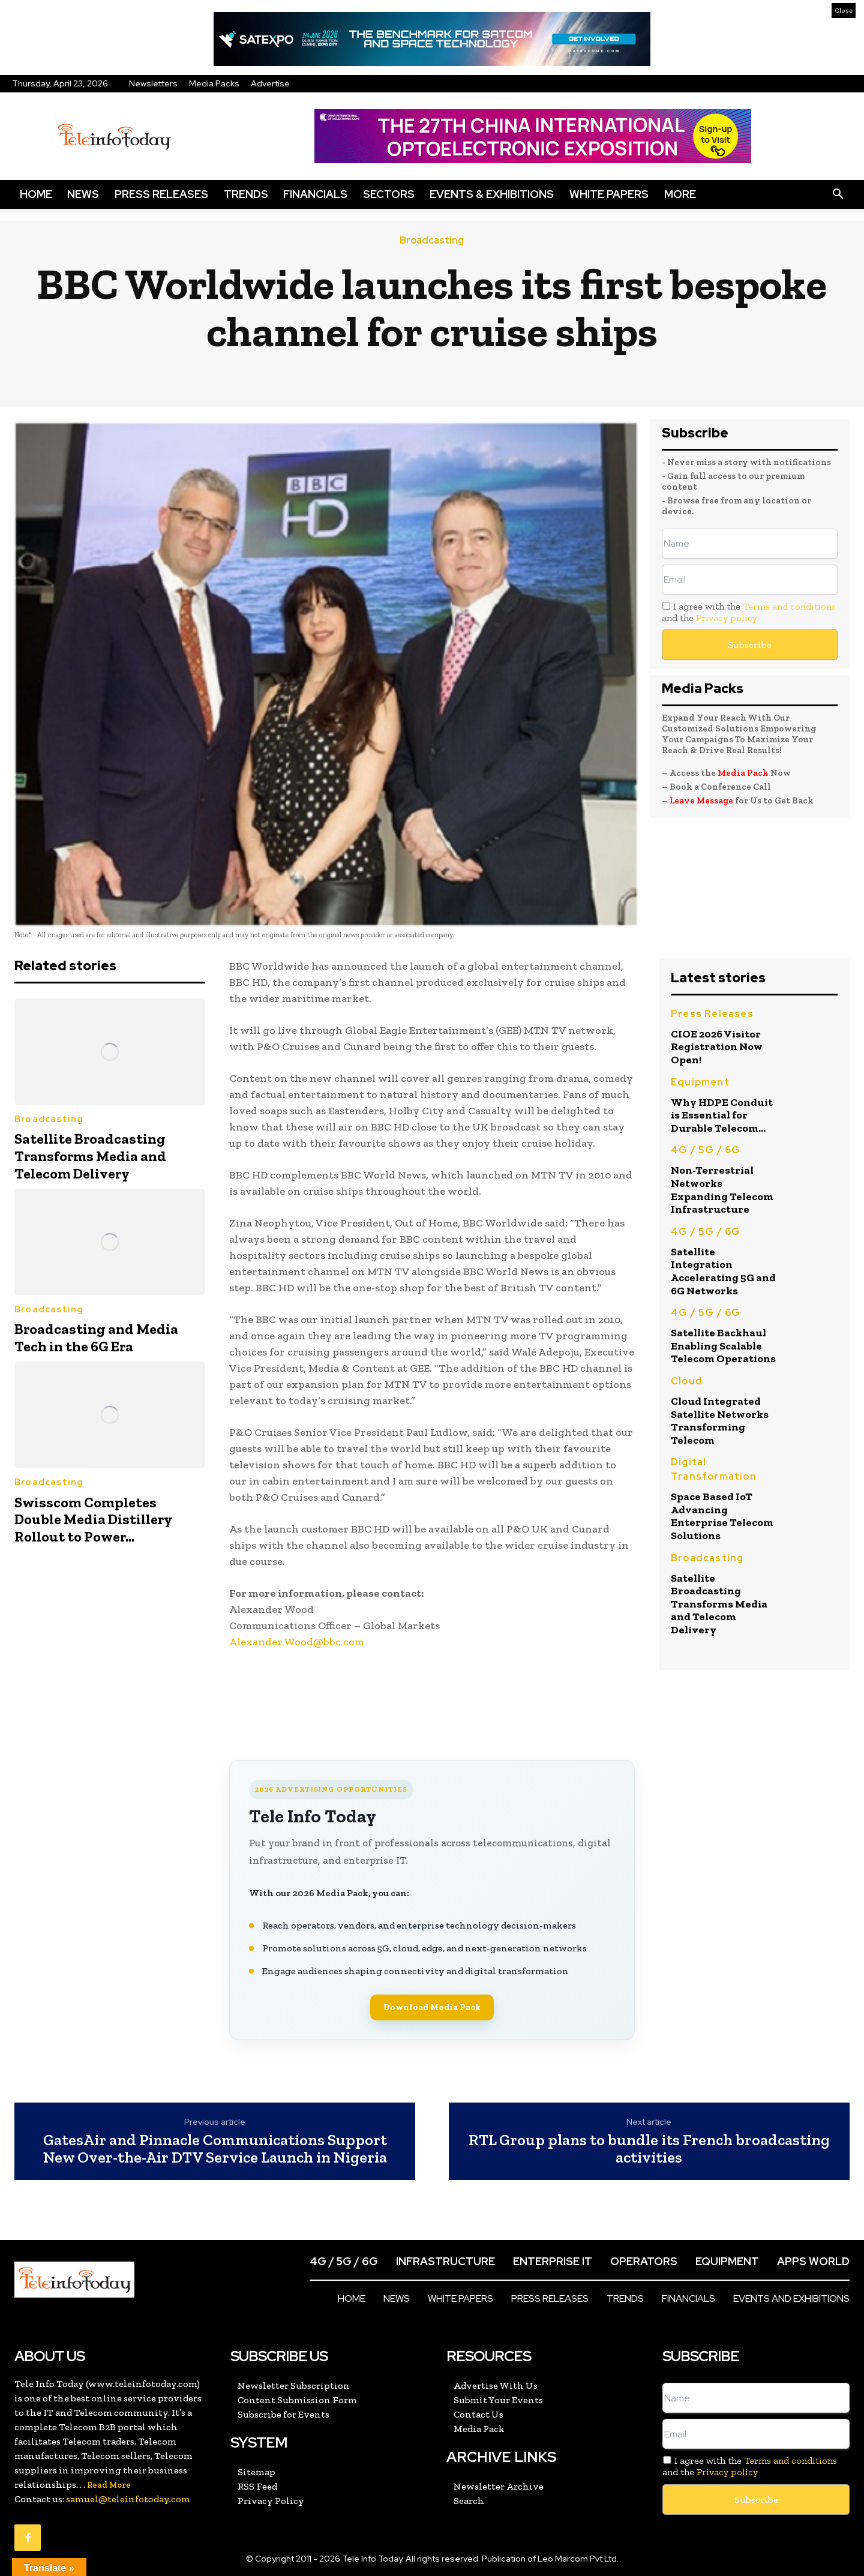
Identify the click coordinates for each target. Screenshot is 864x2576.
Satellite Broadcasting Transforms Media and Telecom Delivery (90, 1156)
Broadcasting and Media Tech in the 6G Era (96, 1337)
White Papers (609, 194)
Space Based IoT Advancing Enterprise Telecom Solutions (722, 1516)
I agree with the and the (749, 612)
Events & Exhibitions (492, 194)
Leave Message (702, 800)
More (680, 194)
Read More (109, 2485)
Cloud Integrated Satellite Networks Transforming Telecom (720, 1421)
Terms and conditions (789, 606)
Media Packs (214, 83)
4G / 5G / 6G (705, 1150)
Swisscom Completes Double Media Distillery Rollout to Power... (93, 1520)
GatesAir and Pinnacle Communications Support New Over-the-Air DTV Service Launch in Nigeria (215, 2148)
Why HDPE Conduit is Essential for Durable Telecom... (722, 1115)
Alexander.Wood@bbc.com (296, 1641)
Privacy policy (726, 617)
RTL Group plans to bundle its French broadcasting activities (649, 2148)
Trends (246, 194)
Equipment (700, 1082)
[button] (837, 194)
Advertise (270, 83)
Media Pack (743, 772)
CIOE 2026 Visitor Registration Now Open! (717, 1046)
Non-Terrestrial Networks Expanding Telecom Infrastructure (722, 1189)
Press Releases (161, 194)
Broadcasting (432, 240)
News (83, 194)
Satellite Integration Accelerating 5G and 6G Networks (723, 1271)
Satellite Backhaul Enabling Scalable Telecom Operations (723, 1345)
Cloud (687, 1381)
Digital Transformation (714, 1469)
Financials (315, 194)
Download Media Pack (432, 2007)
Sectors (389, 194)
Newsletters (153, 83)
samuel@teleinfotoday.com (128, 2499)
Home (36, 194)
